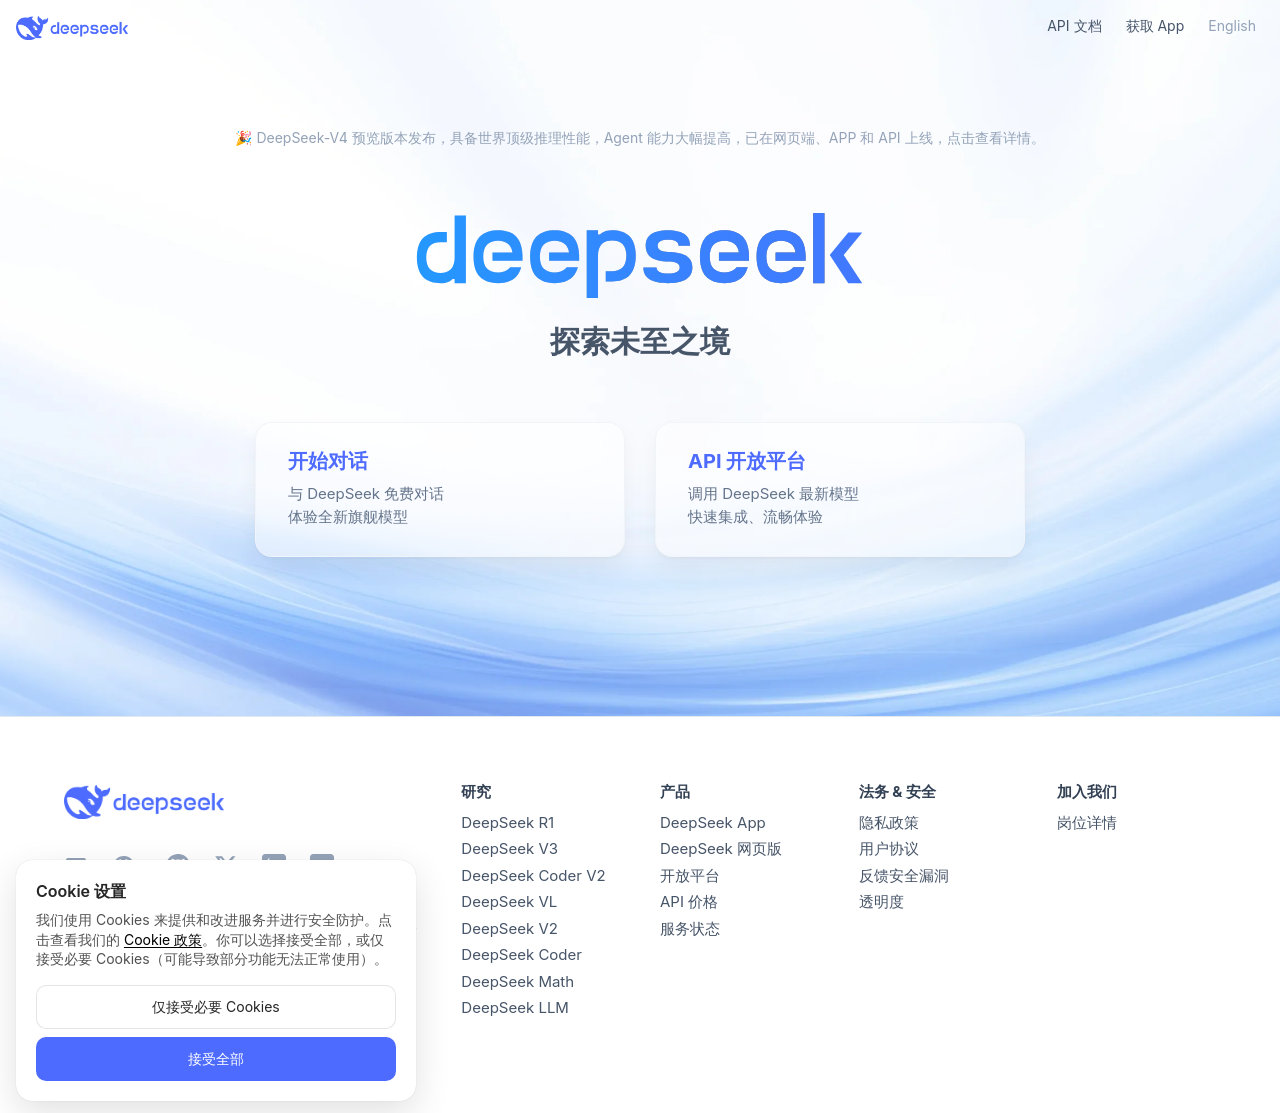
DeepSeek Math (517, 981)
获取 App (1155, 25)
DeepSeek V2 (509, 928)
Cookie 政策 (163, 939)
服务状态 (690, 928)
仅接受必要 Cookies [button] (215, 1006)
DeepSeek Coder (521, 954)
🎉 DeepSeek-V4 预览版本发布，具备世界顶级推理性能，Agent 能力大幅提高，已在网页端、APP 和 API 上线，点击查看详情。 (639, 137)
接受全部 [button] (216, 1058)
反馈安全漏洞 (904, 875)
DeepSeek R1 (507, 822)
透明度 (881, 901)
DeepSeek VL (509, 901)
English (1232, 25)
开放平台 (690, 875)
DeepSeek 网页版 (721, 848)
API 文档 (1074, 25)
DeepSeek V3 (509, 848)
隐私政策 (889, 822)
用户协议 (889, 848)
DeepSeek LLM (515, 1007)
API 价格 (689, 901)
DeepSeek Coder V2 (533, 875)
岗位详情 (1087, 822)
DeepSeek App (713, 822)
